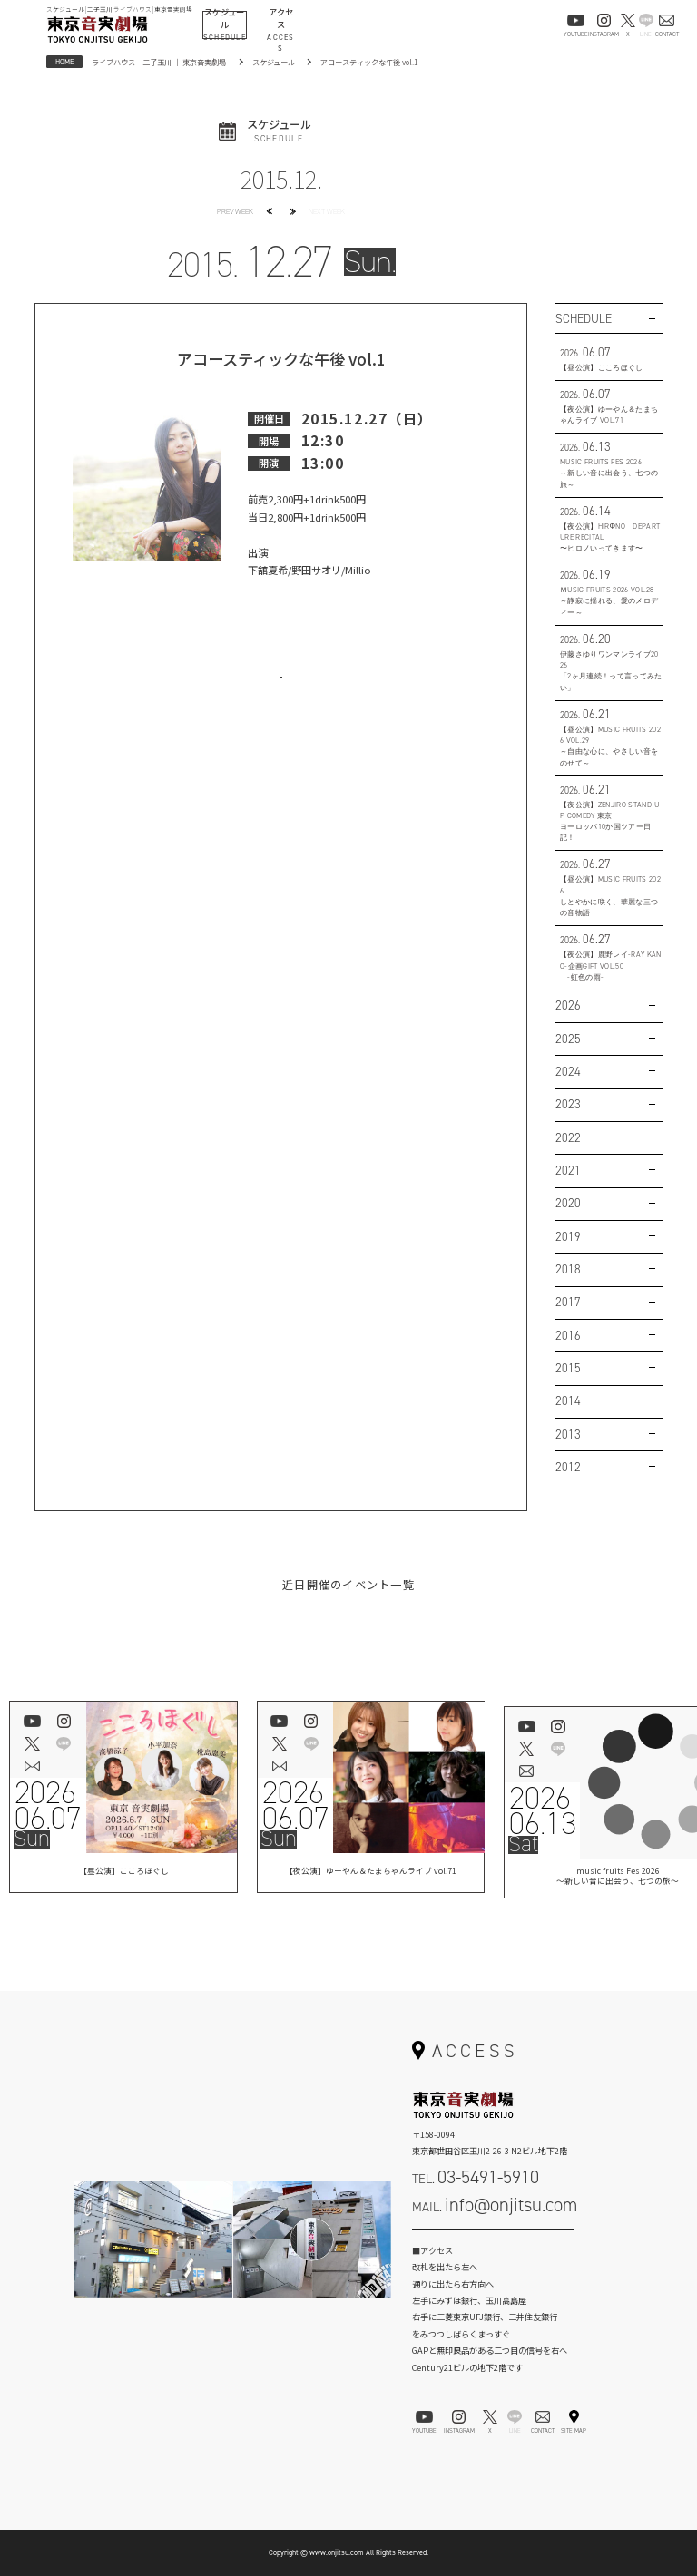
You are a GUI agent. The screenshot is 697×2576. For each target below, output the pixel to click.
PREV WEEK (235, 211)
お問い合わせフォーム (494, 2241)
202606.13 (542, 1810)
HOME (64, 61)
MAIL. (494, 2205)
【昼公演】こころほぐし (123, 1872)
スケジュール (273, 61)
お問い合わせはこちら (281, 691)
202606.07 (48, 1806)
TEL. (475, 2177)
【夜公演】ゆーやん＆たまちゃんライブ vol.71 (370, 1872)
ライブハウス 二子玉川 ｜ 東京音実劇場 (159, 61)
